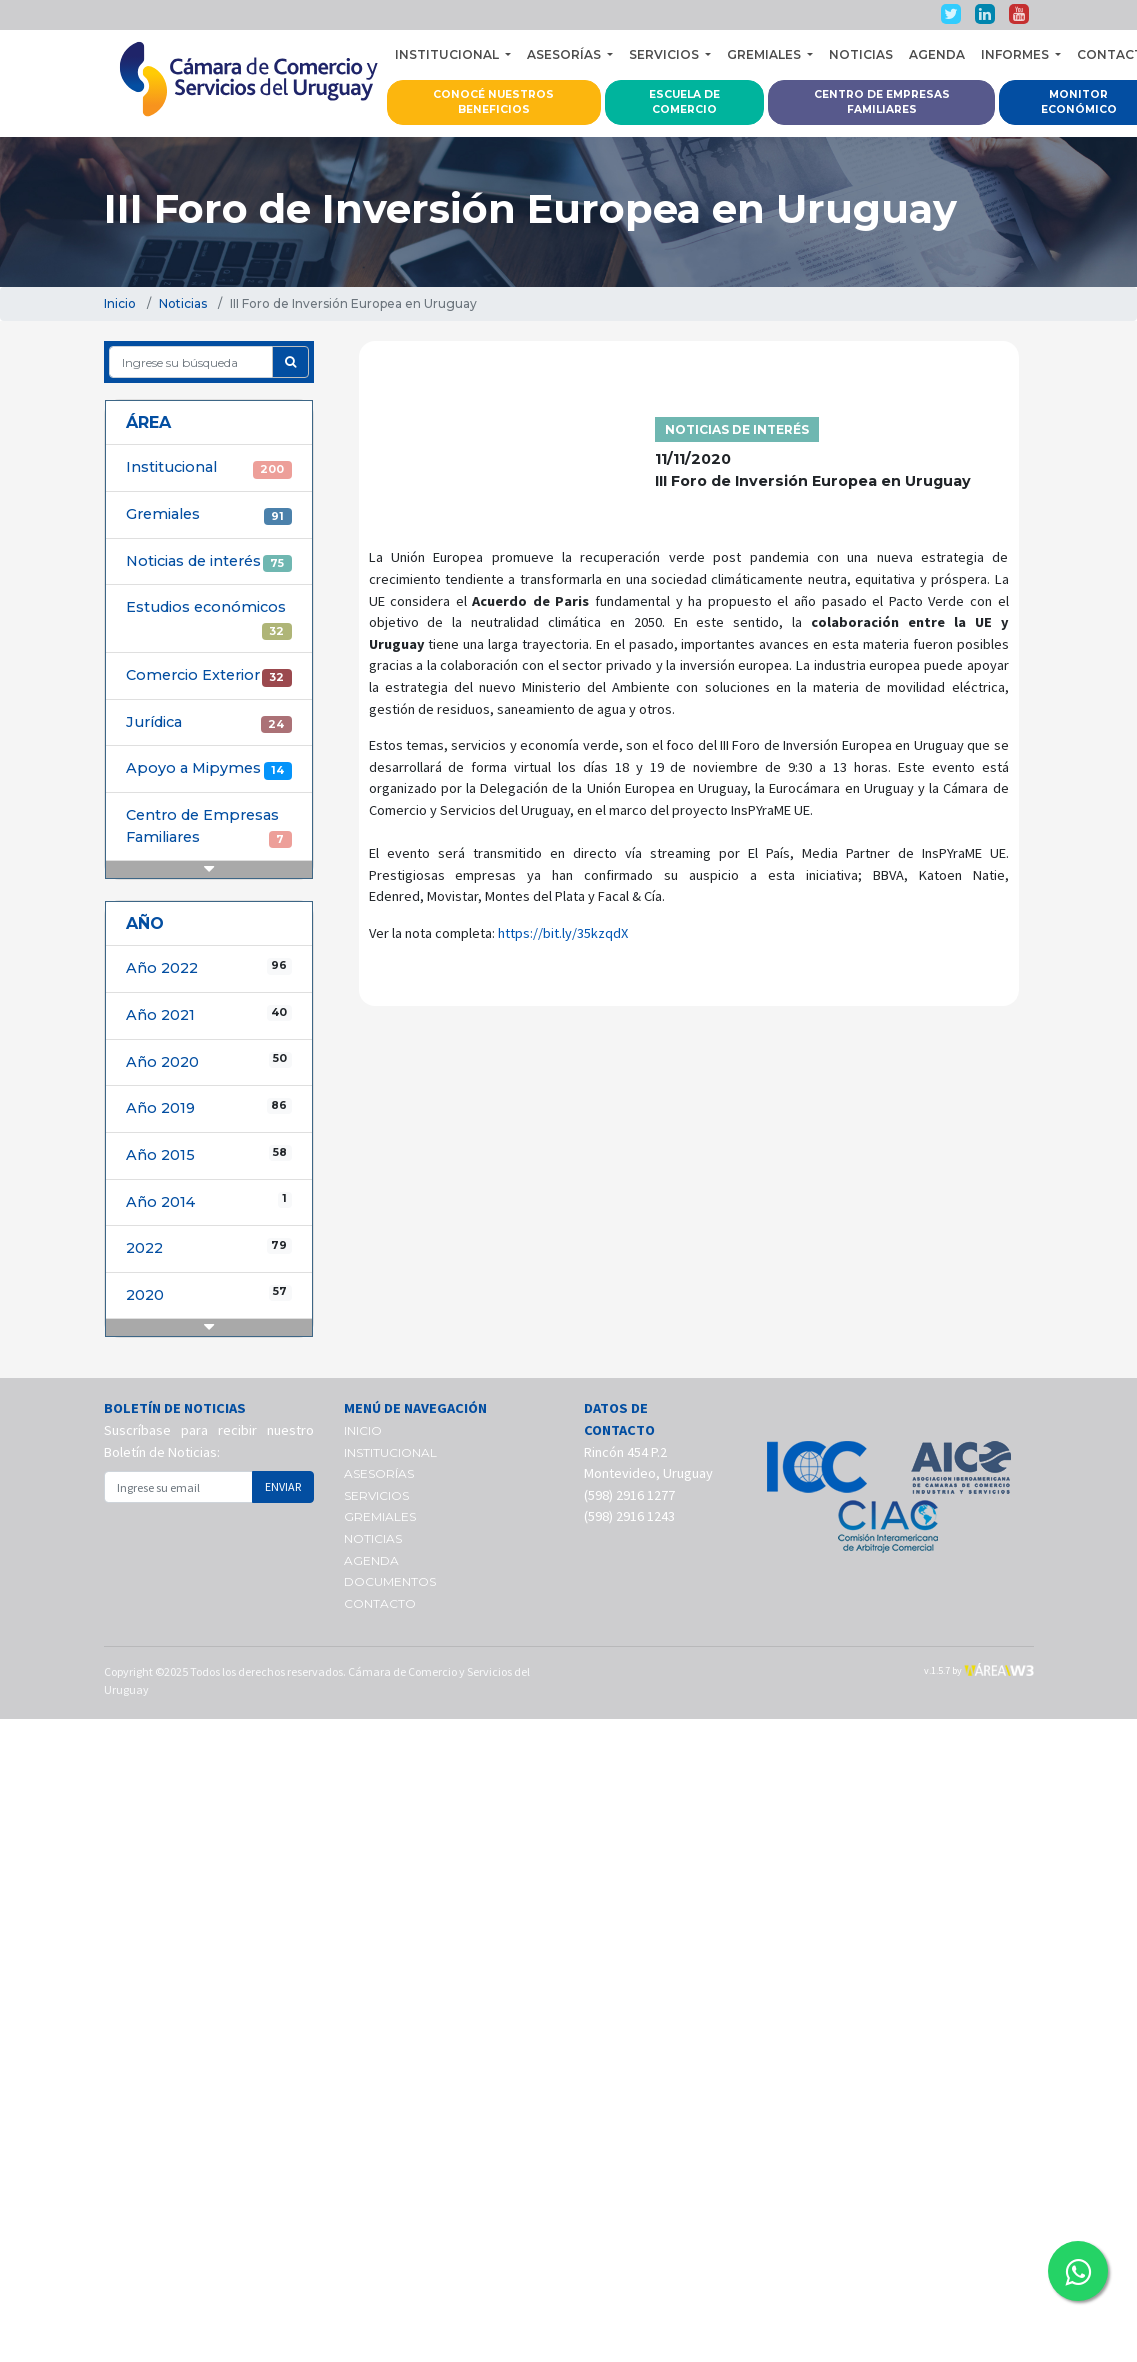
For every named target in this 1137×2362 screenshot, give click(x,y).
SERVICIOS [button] (665, 54)
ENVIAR (283, 1486)
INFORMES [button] (1016, 54)
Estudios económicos (209, 619)
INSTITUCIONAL (390, 1452)
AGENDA (937, 54)
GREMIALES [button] (765, 54)
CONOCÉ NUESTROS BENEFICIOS (493, 102)
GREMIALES (380, 1516)
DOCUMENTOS (390, 1581)
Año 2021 (209, 1014)
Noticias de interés (209, 562)
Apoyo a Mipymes (209, 769)
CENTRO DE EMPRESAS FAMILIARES (882, 102)
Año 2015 (209, 1154)
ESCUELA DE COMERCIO (684, 102)
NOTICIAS (861, 54)
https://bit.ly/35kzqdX (563, 933)
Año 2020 (209, 1061)
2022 (209, 1247)
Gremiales (209, 515)
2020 (209, 1294)
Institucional (209, 468)
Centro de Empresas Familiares (209, 827)
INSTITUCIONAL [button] (448, 54)
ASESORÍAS (379, 1473)
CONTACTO (380, 1603)
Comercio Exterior (209, 676)
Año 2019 (209, 1107)
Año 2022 (209, 967)
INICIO (363, 1430)
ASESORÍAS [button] (565, 54)
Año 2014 (209, 1201)
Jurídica (209, 723)
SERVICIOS (376, 1495)
